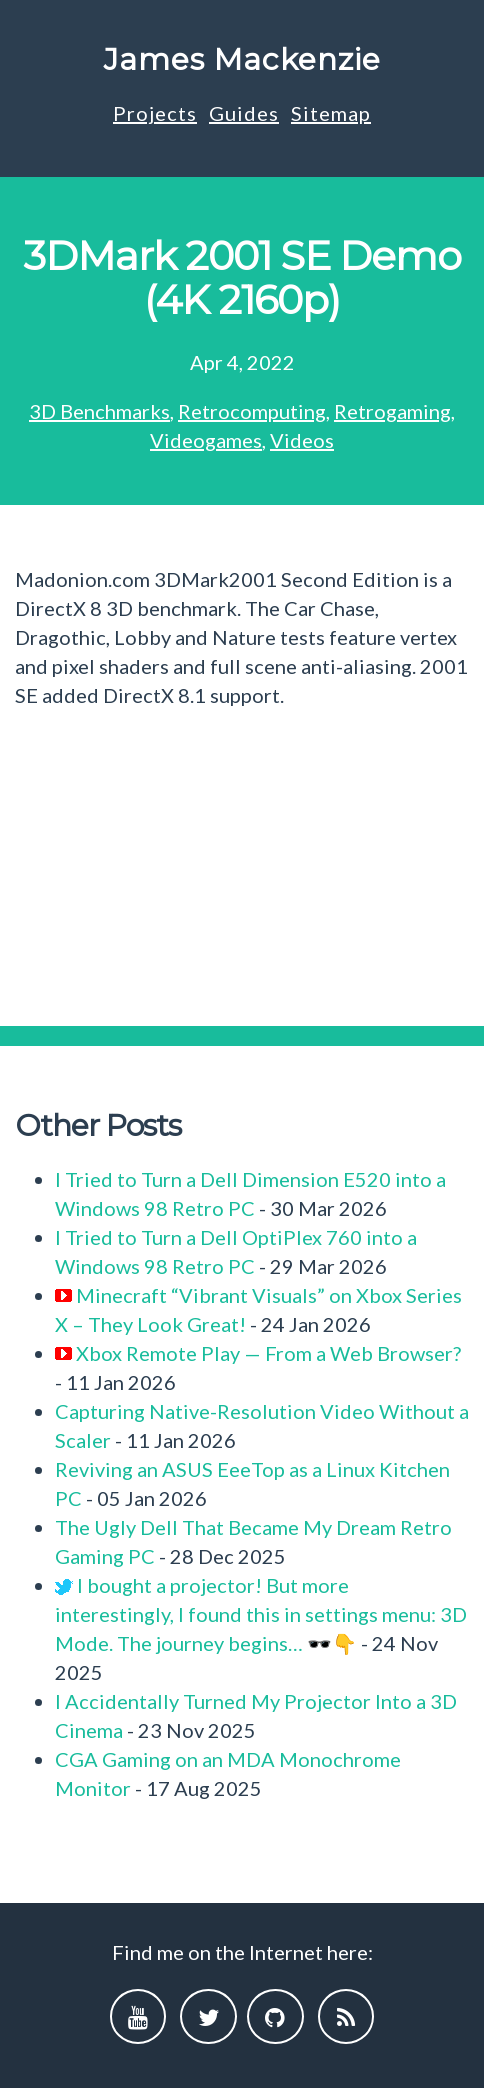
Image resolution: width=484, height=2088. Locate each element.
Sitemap (331, 113)
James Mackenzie (242, 59)
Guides (244, 113)
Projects (155, 113)
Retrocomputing (252, 411)
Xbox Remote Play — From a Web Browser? (268, 1353)
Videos (302, 440)
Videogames (206, 440)
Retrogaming (392, 411)
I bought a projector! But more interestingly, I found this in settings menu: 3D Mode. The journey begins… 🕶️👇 (261, 1614)
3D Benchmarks (99, 411)
